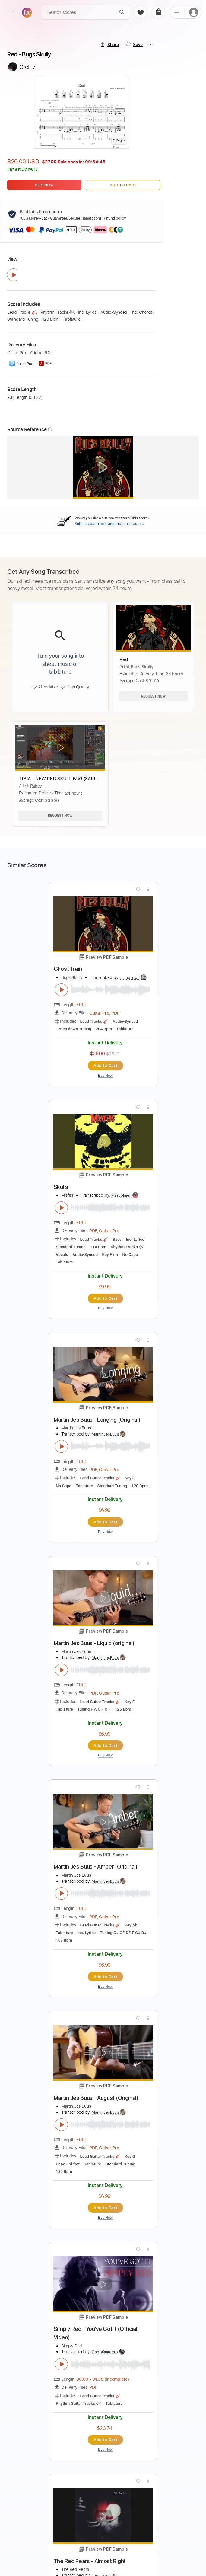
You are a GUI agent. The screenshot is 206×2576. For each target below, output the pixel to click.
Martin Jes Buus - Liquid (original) (94, 1642)
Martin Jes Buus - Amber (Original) (96, 1865)
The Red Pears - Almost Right (90, 2560)
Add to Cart (123, 184)
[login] (193, 12)
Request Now (153, 696)
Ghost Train (68, 968)
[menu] (11, 12)
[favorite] (140, 12)
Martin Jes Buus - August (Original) (96, 2096)
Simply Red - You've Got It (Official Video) (95, 2332)
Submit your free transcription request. (109, 523)
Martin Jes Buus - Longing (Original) (97, 1418)
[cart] (158, 12)
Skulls (61, 1185)
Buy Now (44, 184)
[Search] (122, 12)
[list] (176, 12)
